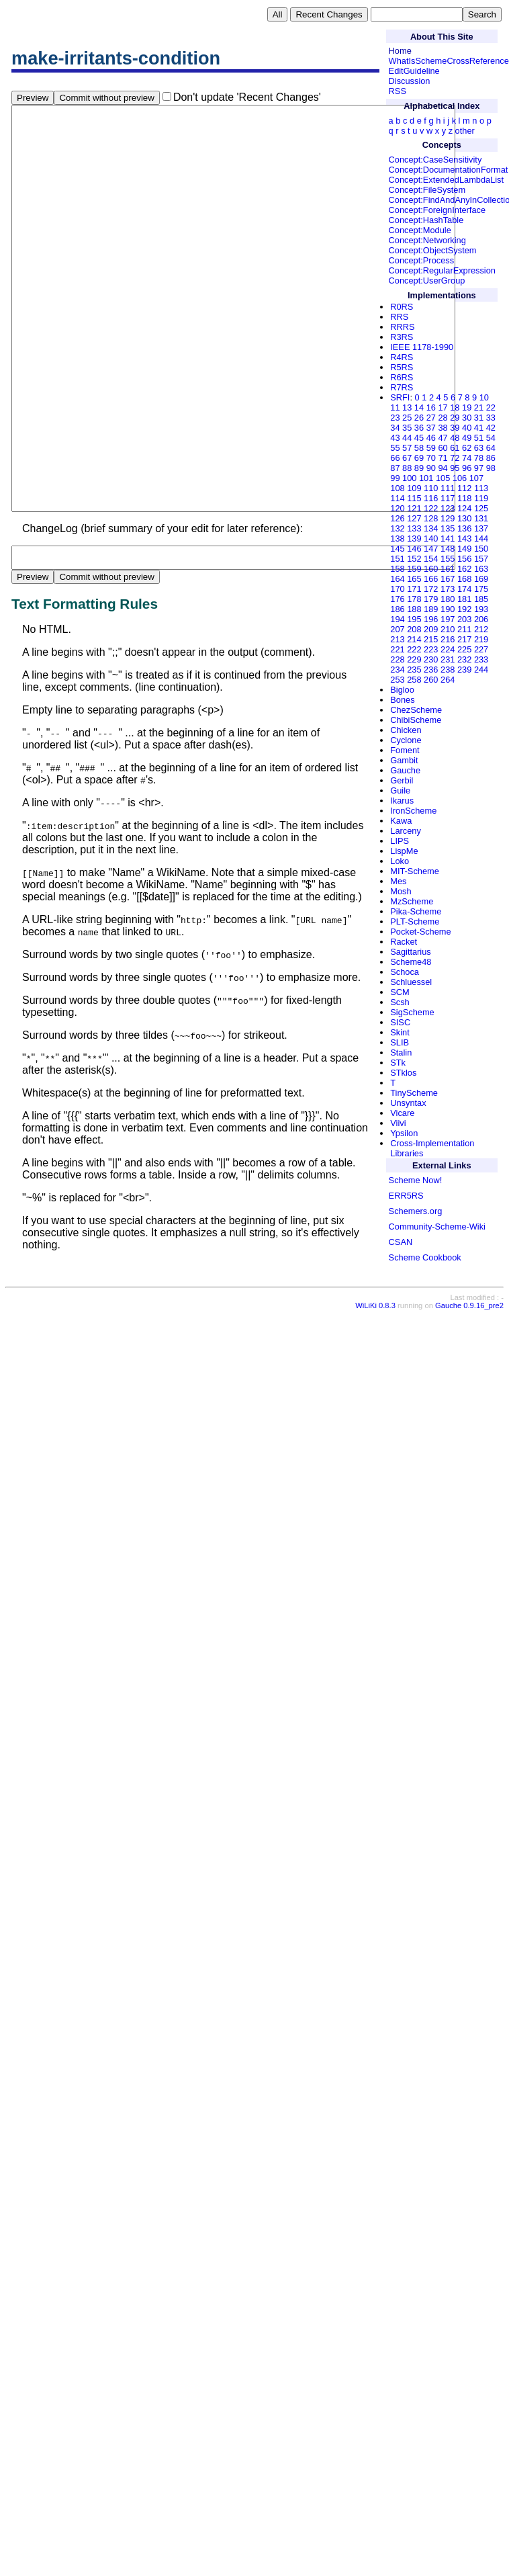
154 (431, 559)
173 (448, 589)
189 (431, 609)
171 (414, 589)
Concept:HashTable (426, 220)
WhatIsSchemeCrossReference (449, 61)
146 (414, 549)
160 (431, 569)
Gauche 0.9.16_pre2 (469, 1390)
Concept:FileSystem (427, 190)
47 (442, 438)
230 (431, 659)
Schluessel (411, 982)
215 (431, 639)
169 (481, 579)
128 (431, 518)
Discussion (409, 81)
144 (481, 538)
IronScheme (413, 811)
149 (464, 549)
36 (419, 428)
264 (448, 680)
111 (448, 488)
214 (414, 639)
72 (454, 458)
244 (481, 669)
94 (442, 468)
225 (464, 649)
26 (419, 418)
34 (395, 428)
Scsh (399, 1002)
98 (491, 468)
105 (443, 478)
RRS (399, 317)
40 (466, 428)
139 (414, 538)
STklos (403, 1073)
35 (407, 428)
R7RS (401, 387)
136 (464, 528)
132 (397, 528)
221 (397, 649)
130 (464, 518)
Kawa (401, 821)
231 (448, 659)
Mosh (400, 891)
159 (414, 569)
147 (431, 549)
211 (464, 629)
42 (491, 428)
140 (431, 538)
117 (448, 498)
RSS (397, 91)
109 (414, 488)
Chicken (405, 730)
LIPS (399, 841)
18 (454, 407)
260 (431, 680)
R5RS (401, 367)
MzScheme (411, 901)
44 (407, 438)
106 (460, 478)
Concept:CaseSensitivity (435, 160)
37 (431, 428)
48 (454, 438)
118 (464, 498)
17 (442, 407)
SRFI (400, 397)
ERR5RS (406, 1196)
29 (454, 418)
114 (397, 498)
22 (491, 407)
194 (397, 619)
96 (466, 468)
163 (481, 569)
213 (397, 639)
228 (397, 659)
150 (481, 549)
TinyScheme (414, 1093)
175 (481, 589)
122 (431, 508)
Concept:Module (420, 230)
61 (454, 448)
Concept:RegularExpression (442, 270)
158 (397, 569)
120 (397, 508)
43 (395, 438)
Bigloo (402, 690)
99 (395, 478)
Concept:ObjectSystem (433, 250)
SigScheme (412, 1012)
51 (478, 438)
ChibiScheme (415, 720)
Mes (398, 881)
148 (448, 549)
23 (395, 418)
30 (466, 418)
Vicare (402, 1113)
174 (464, 589)
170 (397, 589)
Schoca (404, 972)
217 (464, 639)
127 (414, 518)
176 (397, 599)
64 (491, 448)
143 (464, 538)
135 (448, 528)
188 (414, 609)
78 (478, 458)
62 (466, 448)
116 (431, 498)
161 (448, 569)
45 (419, 438)
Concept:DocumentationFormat (448, 170)
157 (481, 559)
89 (419, 468)
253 (397, 680)
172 (431, 589)
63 (478, 448)
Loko (399, 861)
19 (466, 407)
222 (414, 649)
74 (466, 458)
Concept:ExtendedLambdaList (446, 180)
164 (397, 579)
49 (466, 438)
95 (454, 468)
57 (407, 448)
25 (407, 418)
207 (397, 629)
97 (478, 468)
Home (400, 51)
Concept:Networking (427, 240)
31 (478, 418)
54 (491, 438)
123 (448, 508)
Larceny (405, 831)
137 (481, 528)
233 (481, 659)
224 (448, 649)
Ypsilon (404, 1133)
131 (481, 518)
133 (414, 528)
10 (484, 397)
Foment (404, 750)
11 (395, 407)
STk (398, 1063)
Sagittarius (410, 952)
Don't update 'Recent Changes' (247, 97)
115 (414, 498)
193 (481, 609)
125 (481, 508)
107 (476, 478)
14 (419, 407)
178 (414, 599)
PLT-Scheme (414, 921)
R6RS (401, 377)
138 (397, 538)
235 (414, 669)
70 (431, 458)
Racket (403, 942)
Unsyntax (408, 1103)
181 (464, 599)
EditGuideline (414, 71)
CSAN (401, 1242)
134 (431, 528)
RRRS (402, 327)
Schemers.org (416, 1211)
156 (464, 559)
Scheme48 (410, 962)
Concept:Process (421, 260)
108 (397, 488)
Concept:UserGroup (427, 280)
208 (414, 629)
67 (407, 458)
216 (448, 639)
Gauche (405, 770)
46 (431, 438)
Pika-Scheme (415, 911)
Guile (400, 790)
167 (448, 579)
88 (407, 468)
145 (397, 549)
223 (431, 649)
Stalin (401, 1052)
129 (448, 518)
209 (431, 629)
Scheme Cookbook (425, 1257)
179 (431, 599)
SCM (399, 992)
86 (491, 458)
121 (414, 508)
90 (431, 468)
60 (442, 448)
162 (464, 569)
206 (481, 619)
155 (448, 559)
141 (448, 538)
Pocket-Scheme (420, 932)
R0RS (401, 307)
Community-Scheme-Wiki (437, 1226)
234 (397, 669)
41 (478, 428)
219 (481, 639)
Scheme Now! (416, 1180)
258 (414, 680)
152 (414, 559)
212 (481, 629)
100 (409, 478)
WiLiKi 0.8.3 (375, 1390)
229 (414, 659)
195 (414, 619)
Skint (399, 1032)
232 (464, 659)
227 (481, 649)
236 (431, 669)
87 (395, 468)
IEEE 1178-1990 (421, 347)
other (465, 131)
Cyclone (405, 740)
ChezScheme (416, 710)
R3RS (401, 337)
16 (431, 407)
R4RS (401, 357)
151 (397, 559)
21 (478, 407)
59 (431, 448)
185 (481, 599)
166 (431, 579)
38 (442, 428)
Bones (402, 700)
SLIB (399, 1042)
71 (442, 458)
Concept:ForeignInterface (437, 210)
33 (491, 418)
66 (395, 458)
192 (464, 609)
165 (414, 579)
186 (397, 609)
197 (448, 619)
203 (464, 619)
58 (419, 448)
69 (419, 458)
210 (448, 629)
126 (397, 518)
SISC (400, 1022)
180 (448, 599)
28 (442, 418)
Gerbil (401, 780)
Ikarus (402, 801)
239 (464, 669)
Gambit (404, 760)
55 (395, 448)
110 (431, 488)
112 (464, 488)
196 (431, 619)
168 (464, 579)
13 (407, 407)
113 (481, 488)
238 (448, 669)
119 (481, 498)
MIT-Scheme (414, 871)
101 (426, 478)
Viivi (398, 1123)
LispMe (404, 851)
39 (454, 428)
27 (431, 418)
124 (464, 508)
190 (448, 609)
